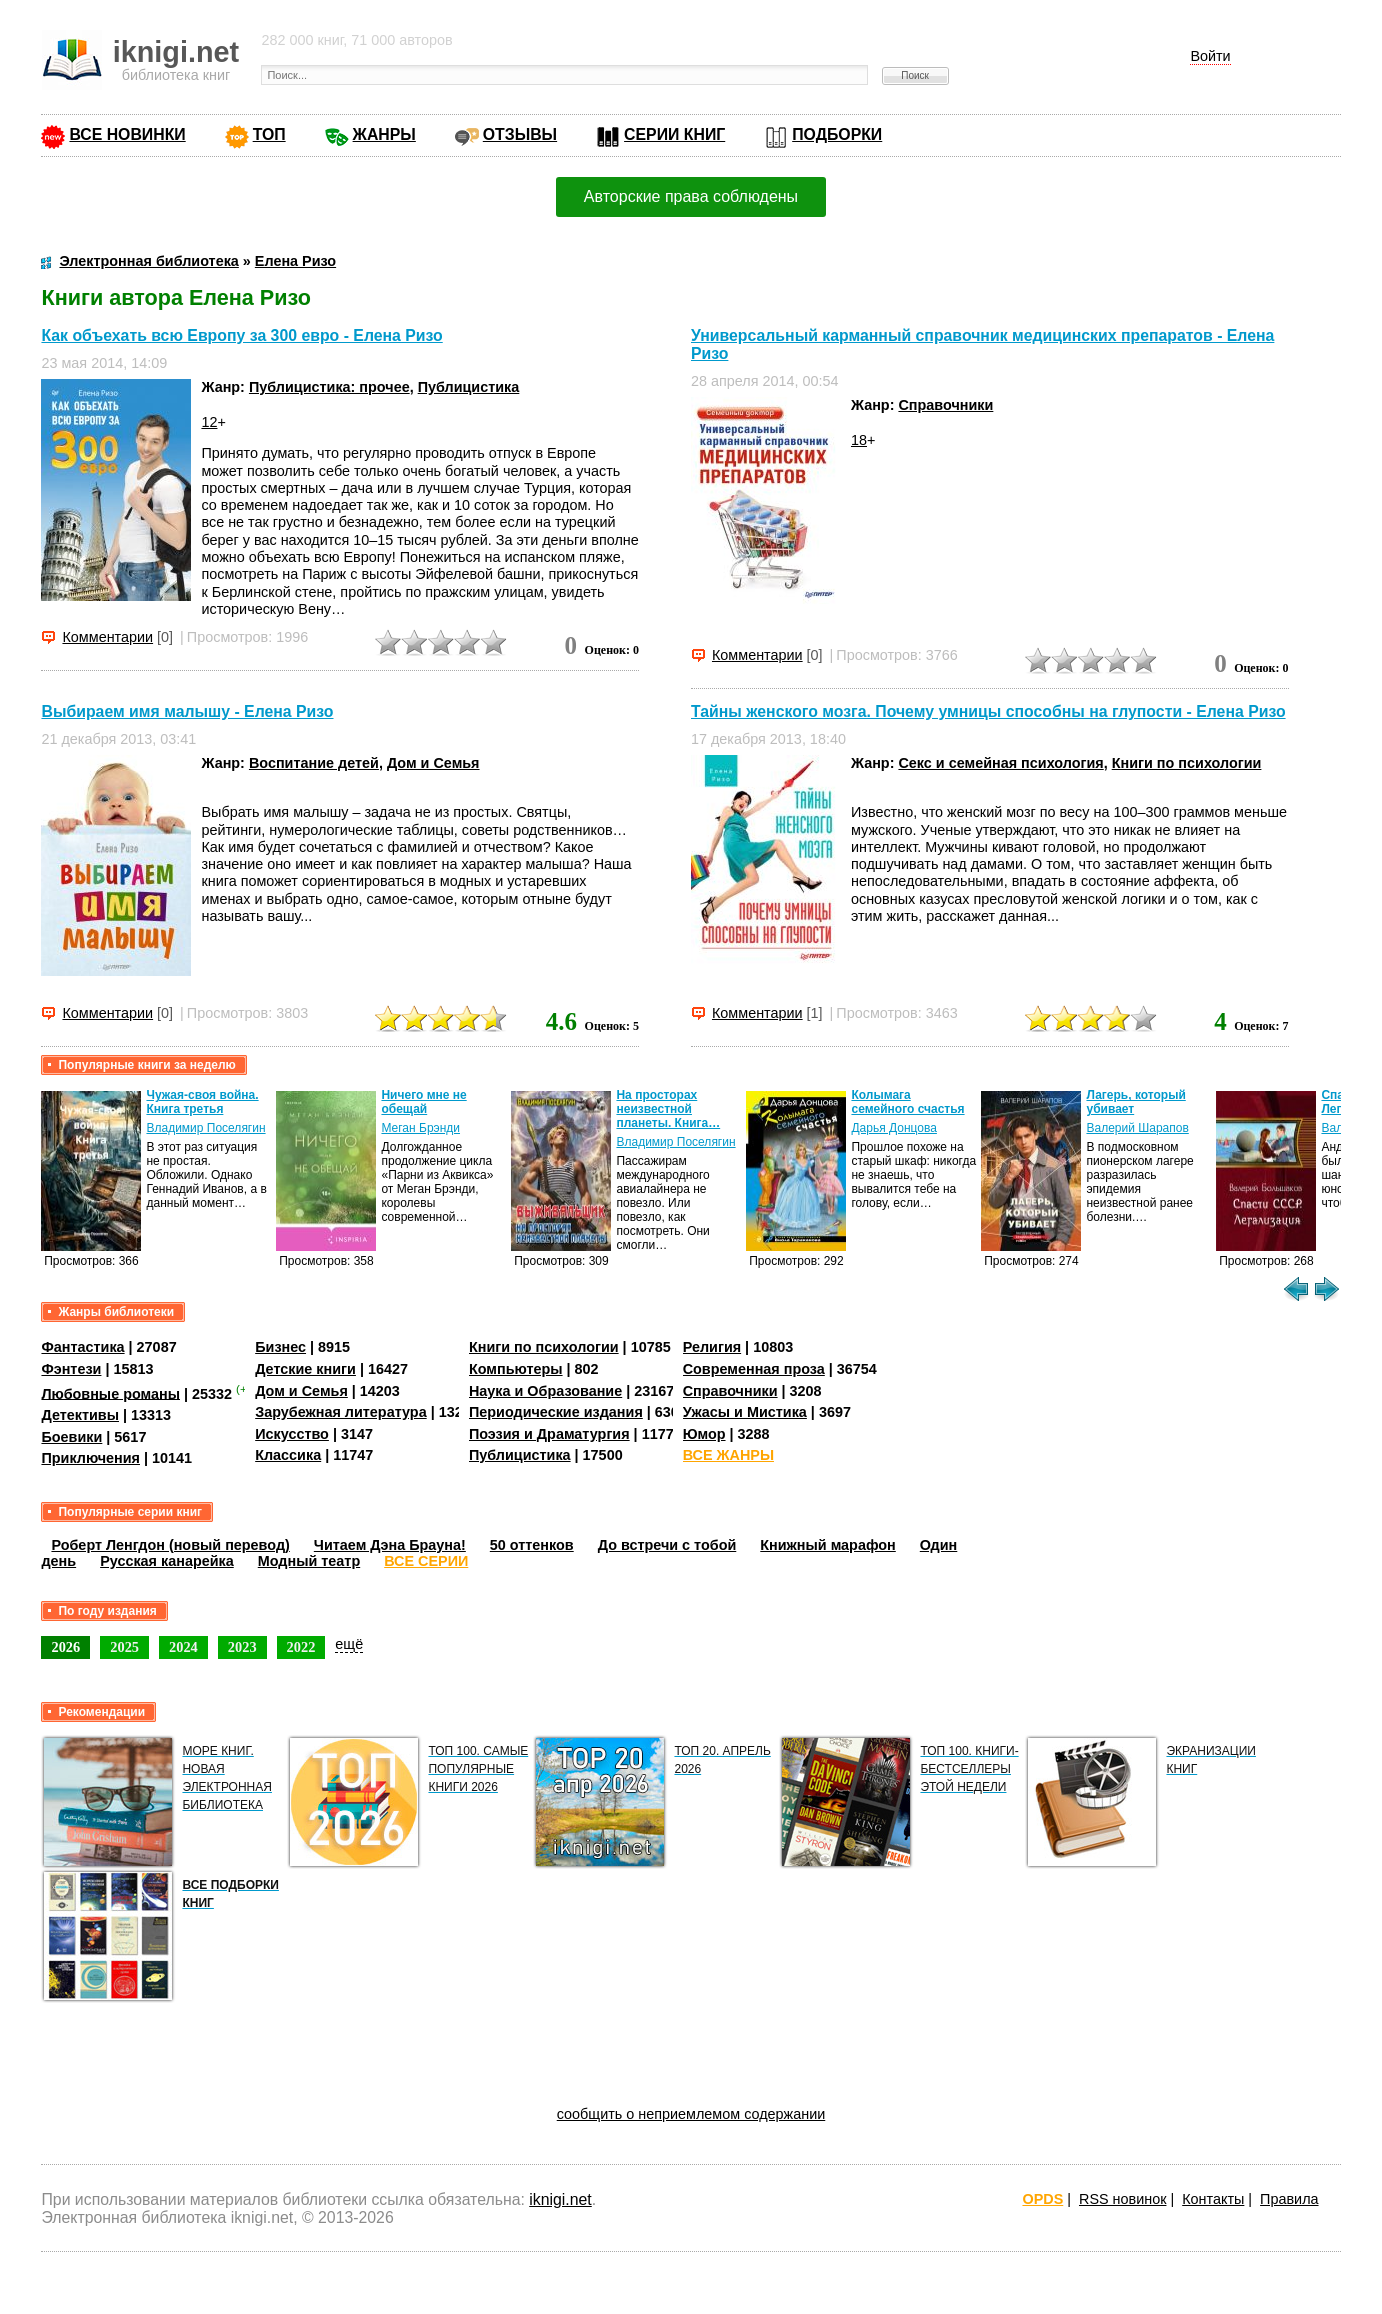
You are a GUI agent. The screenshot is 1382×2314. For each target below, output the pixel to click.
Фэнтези (71, 1369)
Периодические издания (556, 1412)
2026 (65, 1647)
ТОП (269, 134)
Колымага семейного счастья (907, 1102)
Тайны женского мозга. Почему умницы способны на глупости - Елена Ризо (988, 711)
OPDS (1042, 2199)
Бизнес (280, 1347)
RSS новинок (1122, 2199)
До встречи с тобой (667, 1545)
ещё (349, 1644)
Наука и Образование (545, 1391)
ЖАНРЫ (384, 134)
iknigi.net (560, 2199)
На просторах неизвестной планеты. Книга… (668, 1109)
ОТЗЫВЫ (520, 134)
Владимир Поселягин (205, 1128)
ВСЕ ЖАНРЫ (728, 1455)
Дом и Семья (433, 763)
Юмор (704, 1434)
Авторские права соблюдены (691, 196)
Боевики (71, 1437)
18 (859, 440)
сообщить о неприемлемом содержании (691, 2114)
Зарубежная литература (340, 1412)
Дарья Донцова (893, 1128)
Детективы (80, 1415)
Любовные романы (110, 1393)
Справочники (945, 405)
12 (209, 422)
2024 (183, 1647)
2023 (242, 1647)
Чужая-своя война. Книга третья (202, 1102)
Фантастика (82, 1347)
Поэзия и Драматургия (549, 1434)
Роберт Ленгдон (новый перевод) (170, 1545)
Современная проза (754, 1369)
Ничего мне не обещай (423, 1102)
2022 (301, 1647)
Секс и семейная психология (1000, 763)
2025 (124, 1647)
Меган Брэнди (420, 1128)
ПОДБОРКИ (837, 134)
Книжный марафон (828, 1545)
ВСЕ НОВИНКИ (127, 134)
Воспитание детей (314, 763)
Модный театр (309, 1561)
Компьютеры (516, 1369)
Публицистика (469, 387)
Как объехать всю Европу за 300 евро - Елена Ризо (241, 335)
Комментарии (107, 637)
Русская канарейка (167, 1561)
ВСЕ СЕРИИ (426, 1561)
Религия (712, 1347)
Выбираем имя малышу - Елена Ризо (187, 711)
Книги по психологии (1187, 763)
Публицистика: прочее (329, 387)
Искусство (292, 1434)
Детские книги (305, 1369)
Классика (288, 1455)
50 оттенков (532, 1545)
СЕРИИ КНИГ (674, 134)
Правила (1289, 2199)
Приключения (90, 1458)
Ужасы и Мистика (745, 1412)
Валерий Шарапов (1137, 1128)
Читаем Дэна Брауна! (390, 1545)
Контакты (1213, 2199)
